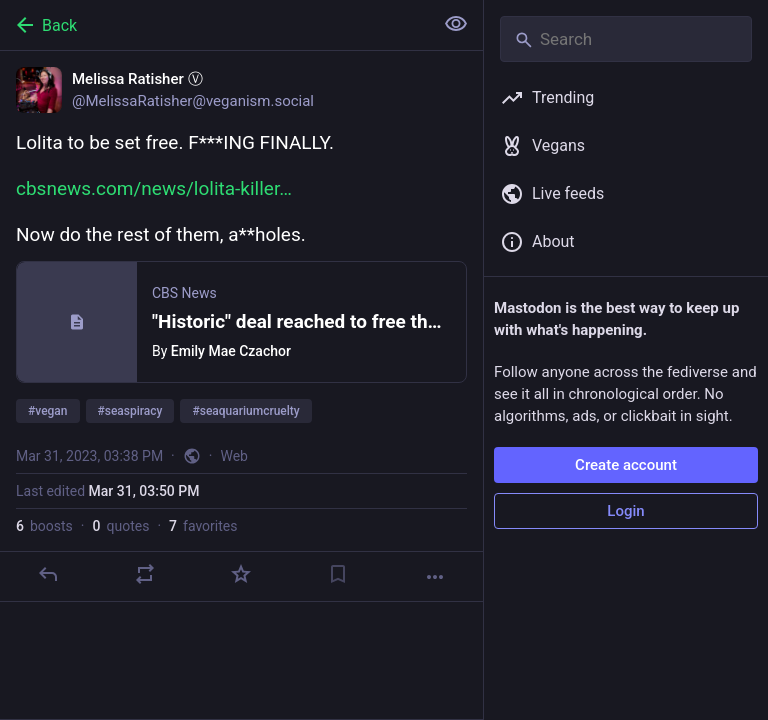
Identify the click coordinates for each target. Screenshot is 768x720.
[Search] (626, 39)
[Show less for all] (456, 24)
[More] (435, 577)
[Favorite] (241, 574)
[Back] (214, 25)
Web (234, 456)
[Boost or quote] (145, 574)
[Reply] (48, 574)
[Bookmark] (338, 574)
